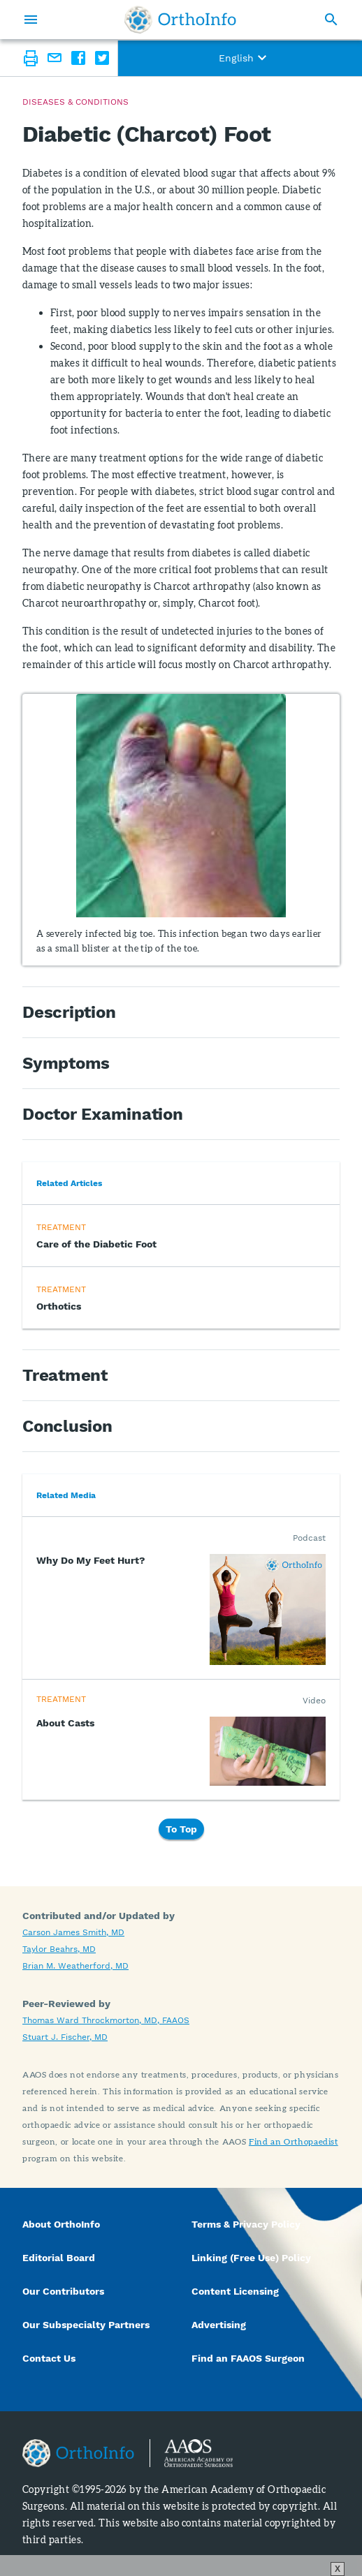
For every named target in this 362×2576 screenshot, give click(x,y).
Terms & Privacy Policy (246, 2224)
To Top (181, 1829)
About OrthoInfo (61, 2224)
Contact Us (48, 2358)
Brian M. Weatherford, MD (75, 1966)
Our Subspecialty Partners (86, 2324)
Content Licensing (235, 2291)
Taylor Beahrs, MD (59, 1949)
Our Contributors (64, 2291)
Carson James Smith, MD (73, 1932)
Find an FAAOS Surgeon (249, 2358)
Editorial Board (58, 2257)
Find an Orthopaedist (293, 2141)
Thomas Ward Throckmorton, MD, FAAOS (105, 2020)
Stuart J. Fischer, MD (65, 2037)
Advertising (218, 2324)
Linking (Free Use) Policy (251, 2257)
